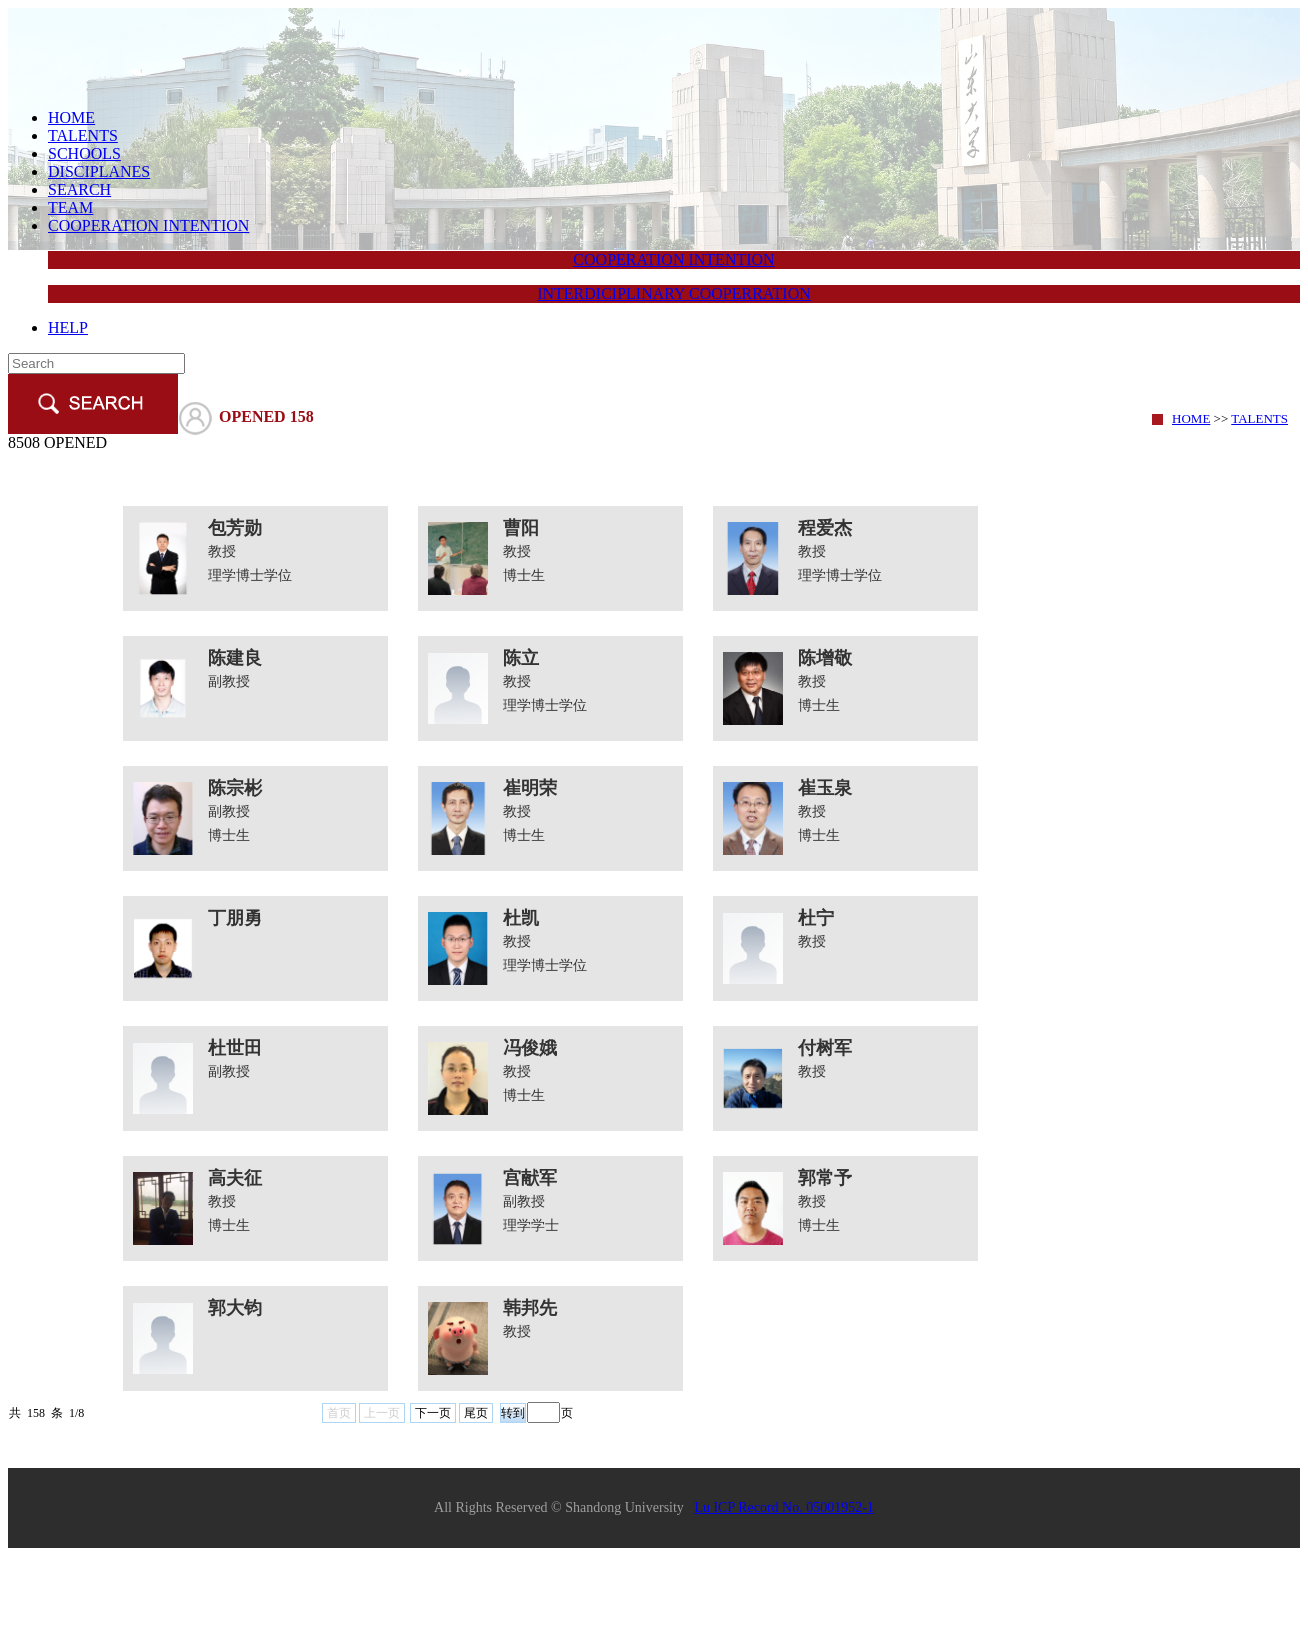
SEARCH (79, 189)
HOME (71, 117)
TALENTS (83, 135)
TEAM (70, 207)
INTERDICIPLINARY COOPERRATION (674, 293)
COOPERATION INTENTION (148, 225)
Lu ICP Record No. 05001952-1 (784, 1507)
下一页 (433, 1413)
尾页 (476, 1413)
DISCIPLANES (99, 171)
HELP (68, 327)
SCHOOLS (84, 153)
